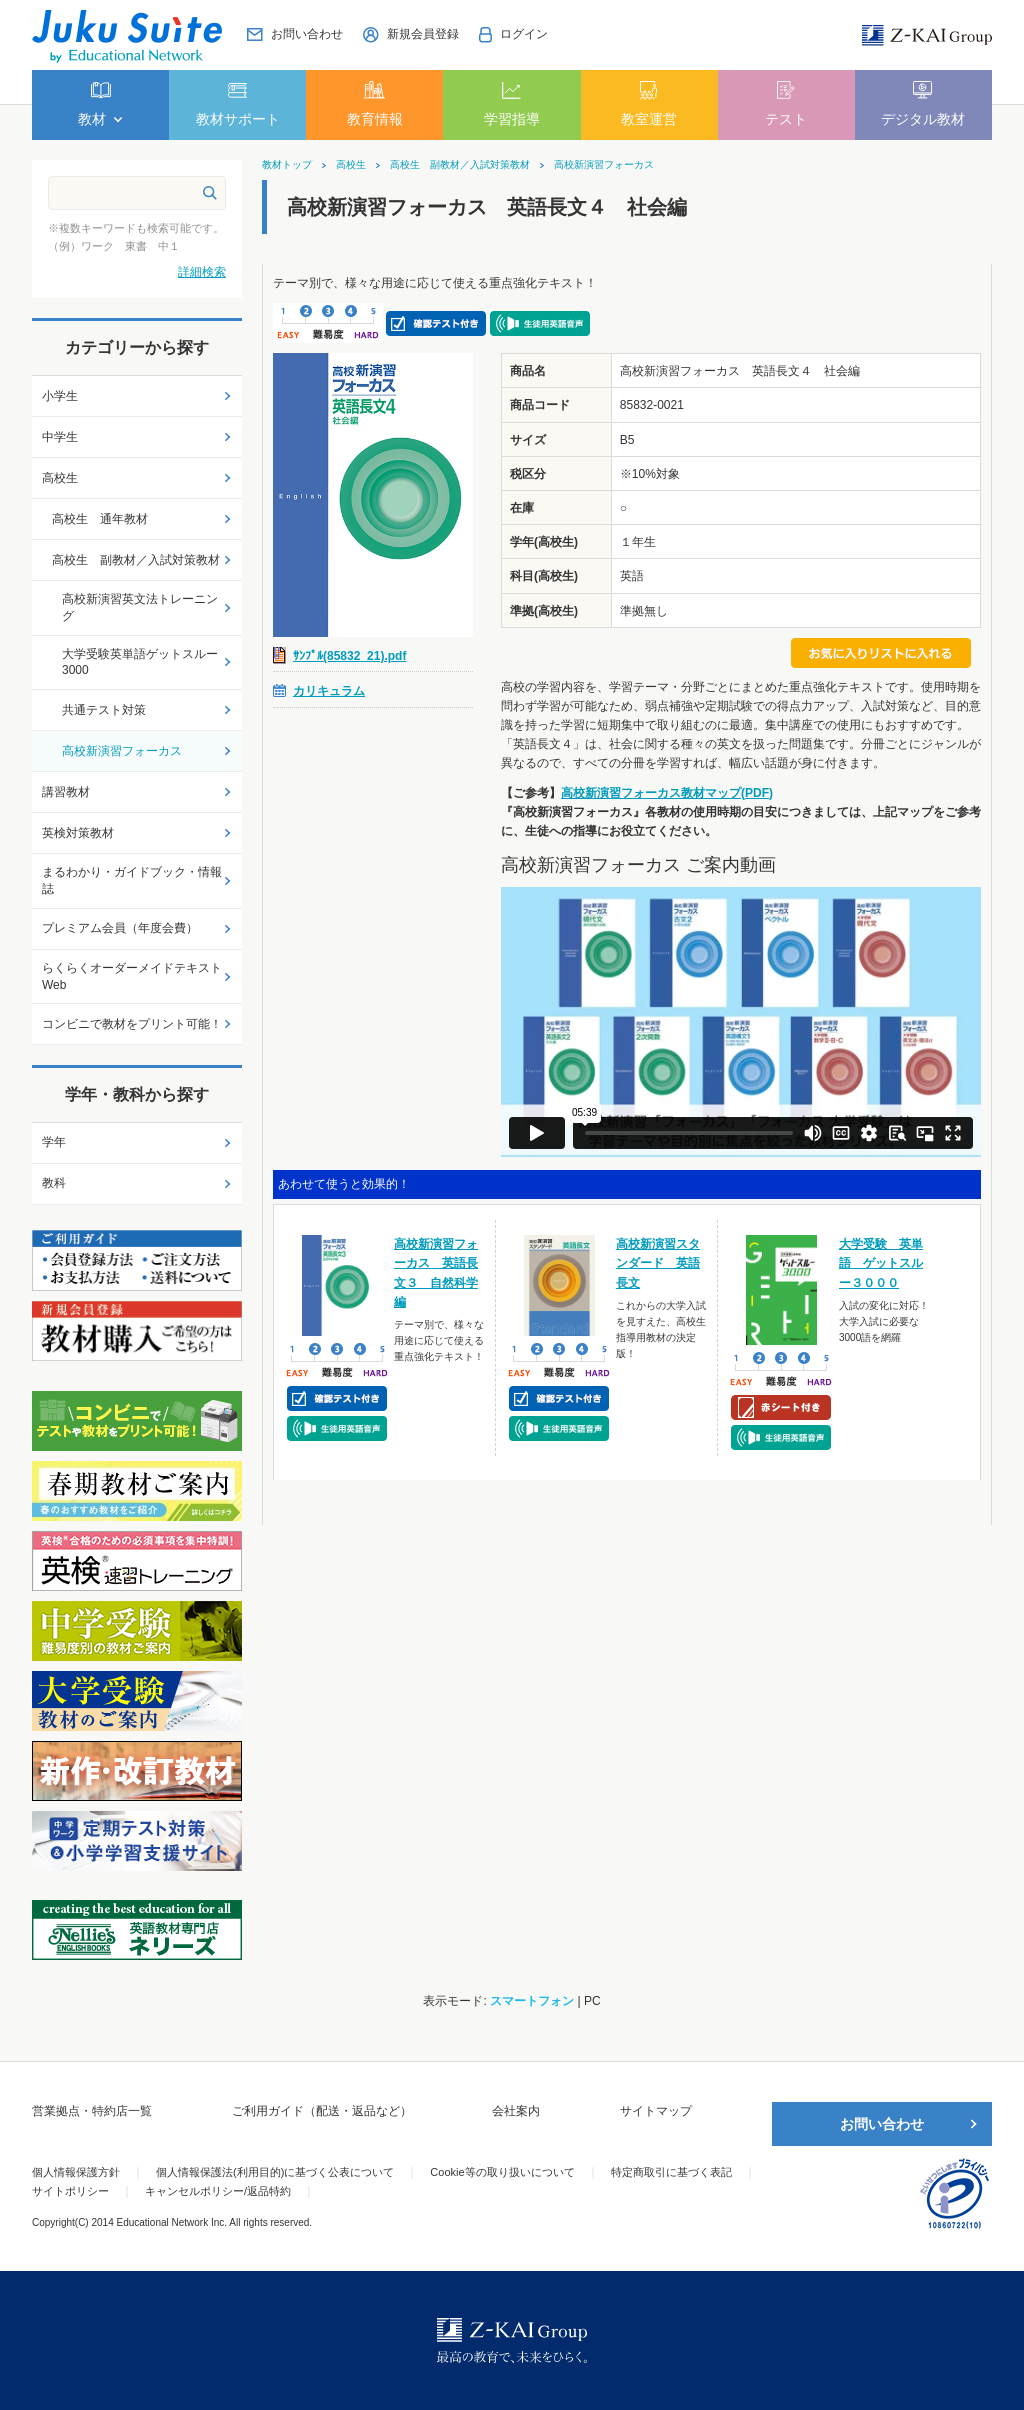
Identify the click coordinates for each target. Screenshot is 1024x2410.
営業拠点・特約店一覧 (92, 2111)
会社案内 (516, 2111)
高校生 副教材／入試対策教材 (460, 165)
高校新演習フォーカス (604, 165)
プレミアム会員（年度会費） (120, 928)
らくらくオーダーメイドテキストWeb (132, 976)
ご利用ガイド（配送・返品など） (322, 2111)
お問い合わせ (882, 2124)
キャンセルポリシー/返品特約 (218, 2191)
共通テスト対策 (104, 710)
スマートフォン (532, 2001)
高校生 (351, 165)
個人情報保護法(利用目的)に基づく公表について (275, 2172)
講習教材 (66, 792)
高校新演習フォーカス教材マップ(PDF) (667, 793)
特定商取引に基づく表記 (671, 2172)
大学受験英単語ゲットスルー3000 (140, 662)
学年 (54, 1142)
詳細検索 (202, 272)
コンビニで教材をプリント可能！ (132, 1024)
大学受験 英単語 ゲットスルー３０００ (881, 1263)
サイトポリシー (70, 2191)
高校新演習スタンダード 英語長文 (658, 1263)
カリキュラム (329, 691)
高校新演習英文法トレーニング (140, 607)
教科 (54, 1183)
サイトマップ (656, 2111)
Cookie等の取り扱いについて (502, 2172)
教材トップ (287, 165)
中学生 (60, 437)
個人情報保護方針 (76, 2172)
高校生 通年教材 (100, 519)
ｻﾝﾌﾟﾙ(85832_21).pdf (349, 656)
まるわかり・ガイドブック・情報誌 (132, 880)
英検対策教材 (78, 833)
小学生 (60, 396)
